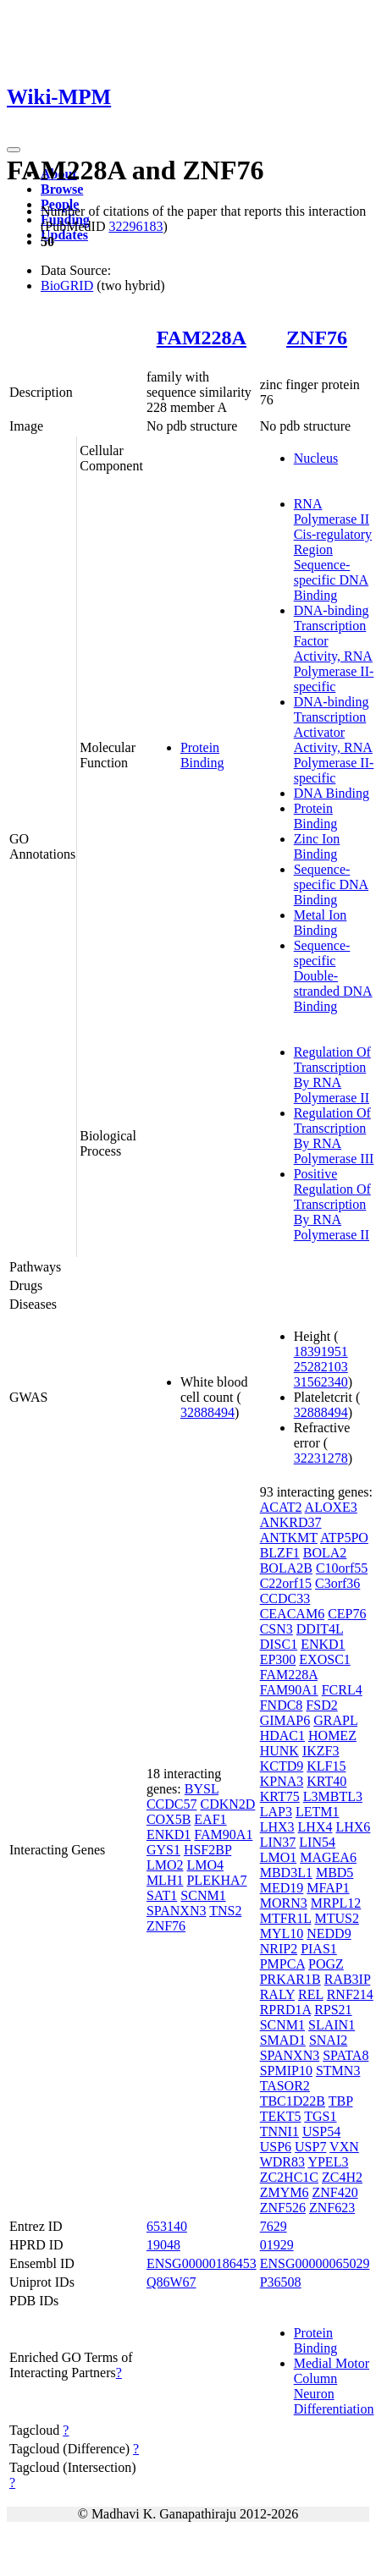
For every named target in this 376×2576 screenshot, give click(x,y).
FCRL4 (342, 1690)
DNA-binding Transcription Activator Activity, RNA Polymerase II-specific (334, 740)
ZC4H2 (342, 2177)
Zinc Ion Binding (317, 846)
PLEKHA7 (216, 1880)
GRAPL (335, 1720)
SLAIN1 (331, 2025)
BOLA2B (286, 1568)
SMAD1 (283, 2040)
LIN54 (317, 1842)
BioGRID (67, 285)
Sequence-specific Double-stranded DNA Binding (333, 975)
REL (310, 1994)
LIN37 (278, 1842)
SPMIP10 (286, 2070)
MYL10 (282, 1933)
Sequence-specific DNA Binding (331, 884)
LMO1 (278, 1857)
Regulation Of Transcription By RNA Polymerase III (334, 1136)
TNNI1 (279, 2131)
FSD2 (321, 1705)
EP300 (278, 1659)
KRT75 (280, 1796)
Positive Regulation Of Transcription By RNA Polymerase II (332, 1204)
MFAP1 (328, 1888)
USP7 (310, 2146)
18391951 (321, 1351)
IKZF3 (321, 1751)
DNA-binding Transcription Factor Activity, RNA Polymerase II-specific (334, 648)
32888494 (207, 1412)
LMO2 (165, 1865)
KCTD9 (282, 1766)
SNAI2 (328, 2040)
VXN (344, 2146)
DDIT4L (319, 1629)
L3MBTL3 (332, 1796)
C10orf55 (342, 1568)
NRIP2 (278, 1949)
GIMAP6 (285, 1720)
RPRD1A (285, 2009)
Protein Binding (202, 755)
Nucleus (316, 458)
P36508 (280, 2282)
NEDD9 (329, 1933)
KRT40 (326, 1781)
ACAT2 (281, 1507)
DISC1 (278, 1644)
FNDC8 (281, 1705)
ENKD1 (169, 1834)
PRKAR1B (290, 1979)
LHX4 (315, 1827)
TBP (341, 2101)
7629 (273, 2226)
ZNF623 (332, 2207)
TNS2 (225, 1910)
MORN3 (283, 1903)
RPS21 (332, 2009)
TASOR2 (285, 2086)
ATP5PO (344, 1537)
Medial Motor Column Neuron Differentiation (334, 2386)
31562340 (321, 1382)
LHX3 (277, 1827)
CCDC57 (172, 1804)
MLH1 (165, 1880)
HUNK (279, 1751)
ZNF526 (283, 2207)
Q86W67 (171, 2282)
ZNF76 (316, 338)
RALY (277, 1994)
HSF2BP (207, 1850)
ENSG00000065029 (315, 2263)
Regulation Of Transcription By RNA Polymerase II (332, 1075)
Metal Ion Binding (320, 922)
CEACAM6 (292, 1614)
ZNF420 (334, 2192)
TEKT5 (280, 2116)
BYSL (201, 1789)
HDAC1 (282, 1735)
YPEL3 (327, 2162)
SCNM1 (202, 1895)
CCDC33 (285, 1598)
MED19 (282, 1888)
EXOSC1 (324, 1659)
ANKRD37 (291, 1522)
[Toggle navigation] (13, 149)
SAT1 (162, 1895)
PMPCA (282, 1964)
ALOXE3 (331, 1507)
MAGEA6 (328, 1857)
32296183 (135, 226)
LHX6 (352, 1827)
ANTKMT (289, 1537)
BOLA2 (325, 1553)
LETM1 (318, 1811)
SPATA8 (345, 2055)
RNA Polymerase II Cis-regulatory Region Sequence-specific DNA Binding (333, 549)
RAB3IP (347, 1979)
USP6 (275, 2146)
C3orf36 (337, 1583)
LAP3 (276, 1811)
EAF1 (210, 1819)
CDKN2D (227, 1804)
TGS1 (320, 2116)
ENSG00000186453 (202, 2263)
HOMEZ (332, 1735)
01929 (277, 2245)
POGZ (326, 1964)
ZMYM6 (284, 2192)
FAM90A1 (223, 1834)
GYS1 (163, 1850)
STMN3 (338, 2070)
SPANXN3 (177, 1910)
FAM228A (201, 338)
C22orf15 (286, 1583)
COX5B (169, 1819)
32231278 (321, 1458)
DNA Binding (331, 793)
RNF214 (350, 1994)
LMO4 (205, 1865)
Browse (62, 189)
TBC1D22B (292, 2101)
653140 (167, 2226)
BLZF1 (280, 1553)
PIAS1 (319, 1949)
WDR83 (282, 2162)
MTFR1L (286, 1918)
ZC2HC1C (289, 2177)
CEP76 (347, 1614)
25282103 (321, 1366)
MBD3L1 (286, 1872)
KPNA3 (282, 1781)
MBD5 (334, 1872)
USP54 (321, 2131)
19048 (163, 2245)
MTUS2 (336, 1918)
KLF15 (326, 1766)
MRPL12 (336, 1903)
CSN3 (276, 1629)
